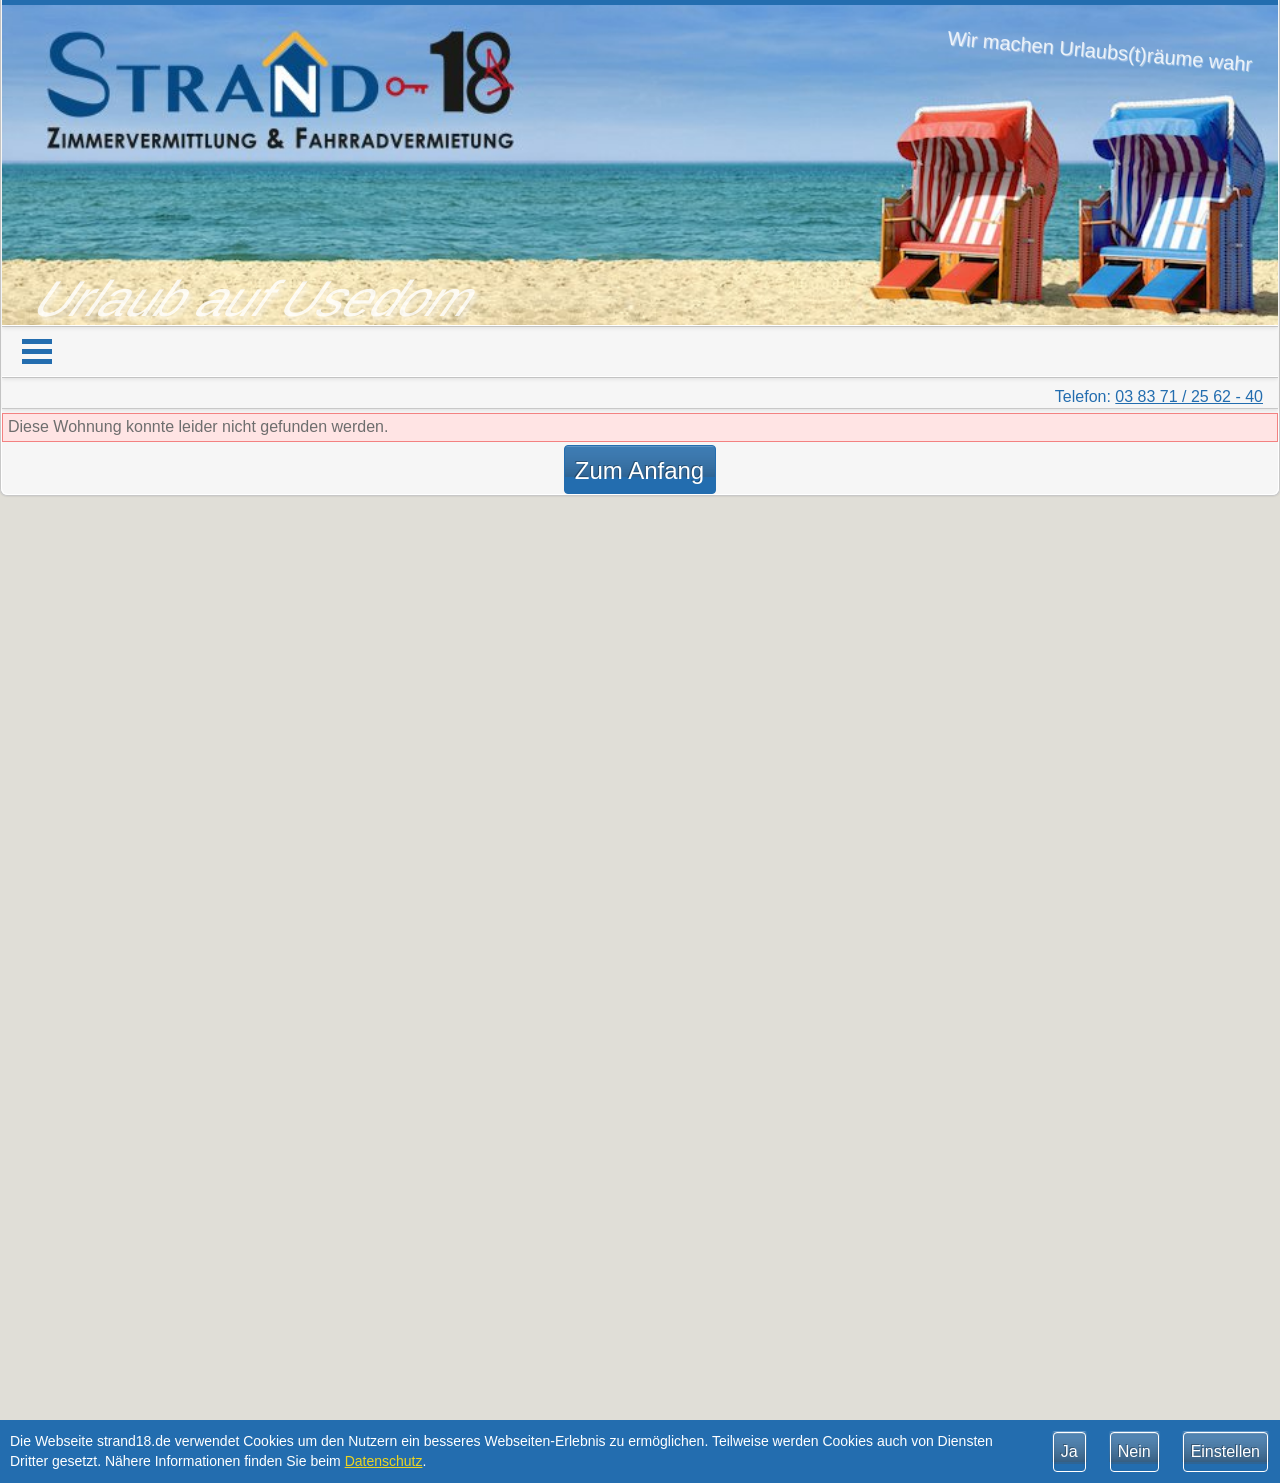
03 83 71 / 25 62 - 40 (1189, 396)
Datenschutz (384, 1461)
